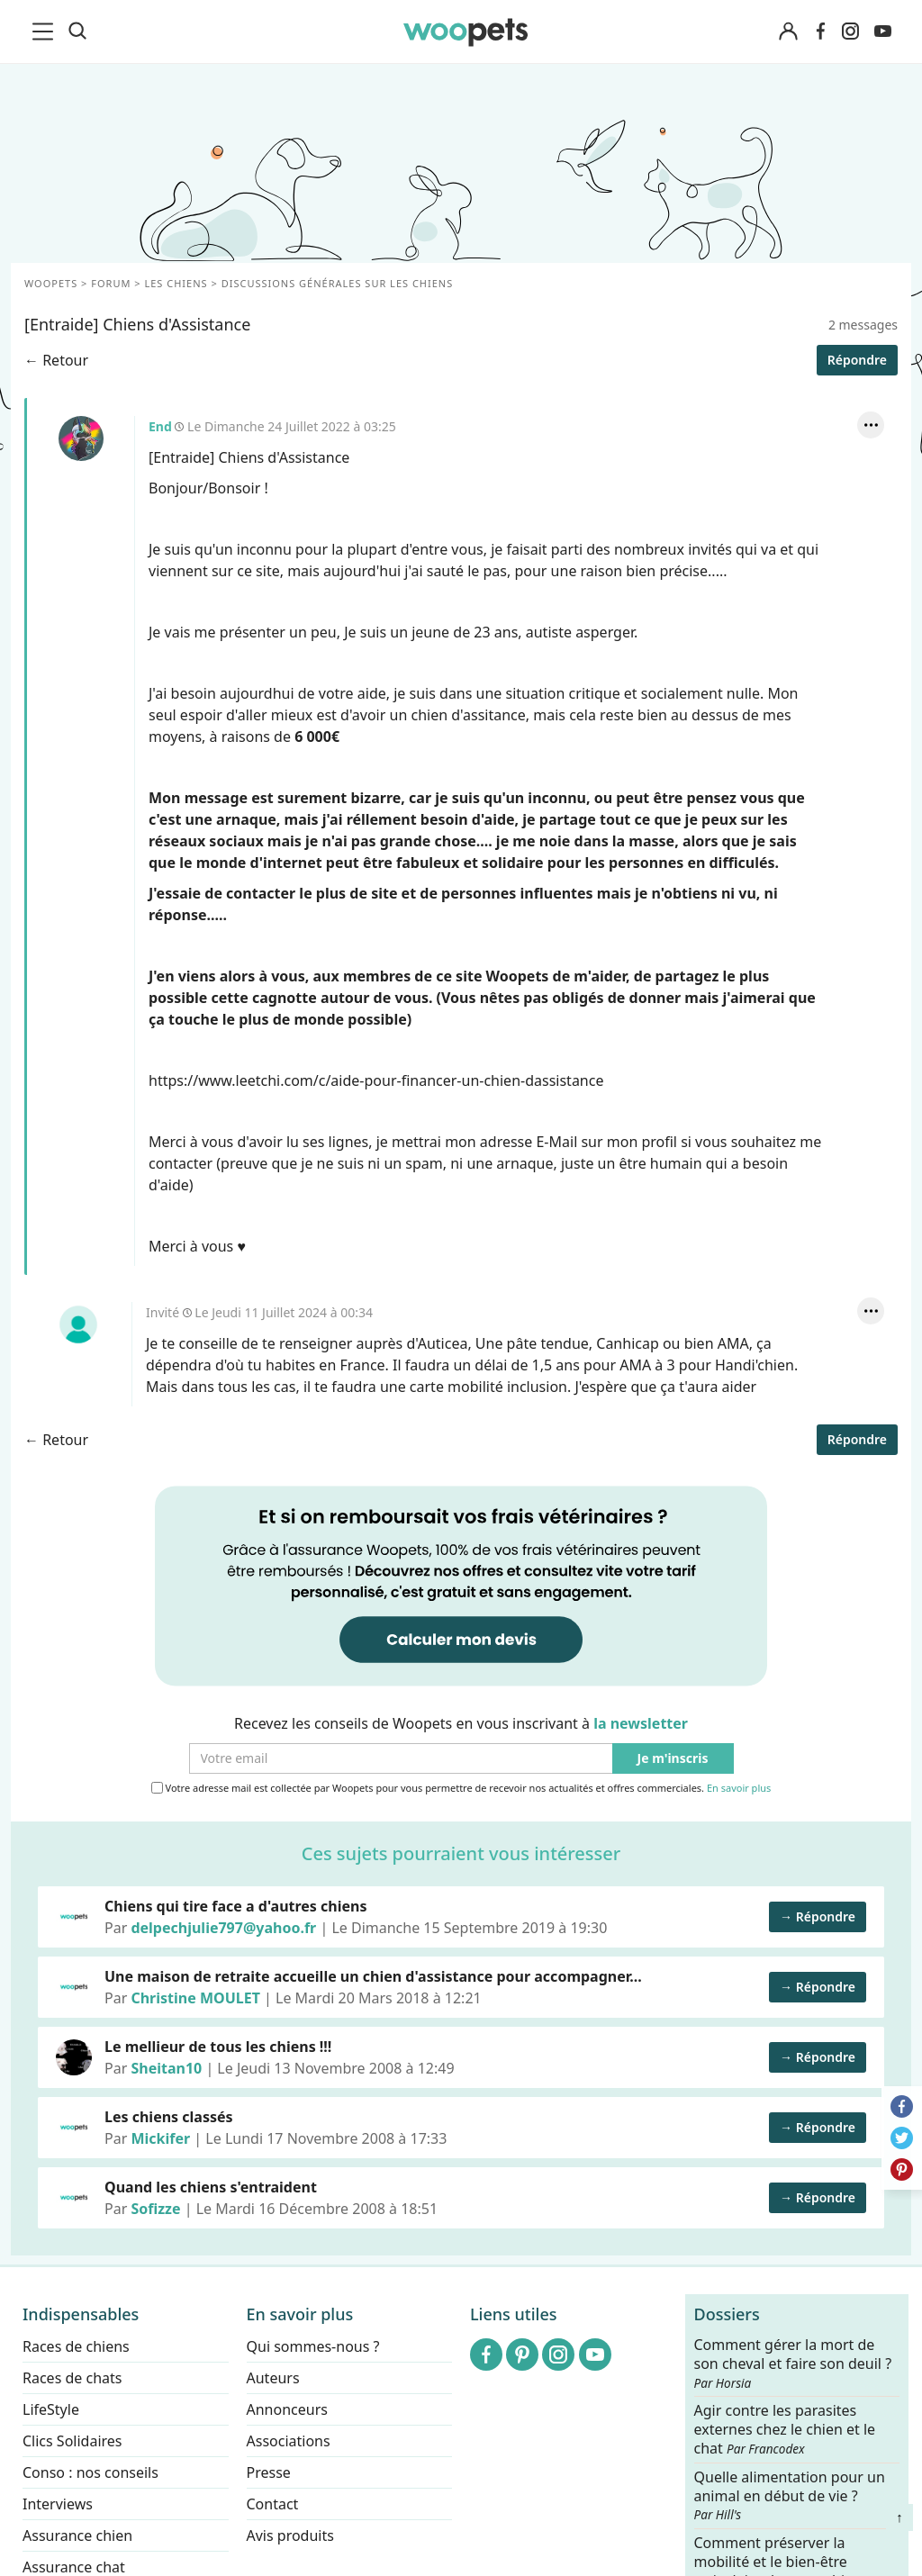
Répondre (857, 359)
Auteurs (273, 2378)
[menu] (45, 32)
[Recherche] (77, 31)
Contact (273, 2504)
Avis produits (290, 2535)
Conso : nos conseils (90, 2472)
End (81, 438)
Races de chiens (76, 2346)
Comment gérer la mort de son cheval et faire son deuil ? (793, 2363)
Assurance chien (77, 2535)
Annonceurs (287, 2409)
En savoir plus (739, 1788)
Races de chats (72, 2378)
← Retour (56, 360)
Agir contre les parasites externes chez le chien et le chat (785, 2429)
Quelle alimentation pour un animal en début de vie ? (789, 2495)
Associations (288, 2441)
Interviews (58, 2504)
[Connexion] (788, 32)
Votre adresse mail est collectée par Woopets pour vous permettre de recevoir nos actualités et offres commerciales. (461, 1788)
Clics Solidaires (72, 2441)
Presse (269, 2472)
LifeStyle (51, 2409)
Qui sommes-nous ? (313, 2346)
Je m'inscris (673, 1758)
